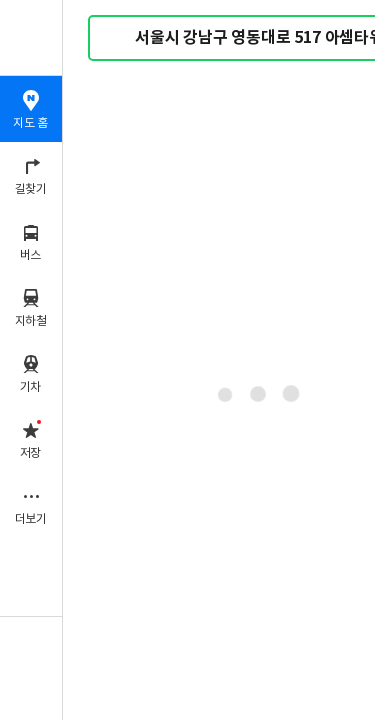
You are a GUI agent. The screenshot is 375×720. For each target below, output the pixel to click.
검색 (118, 38)
